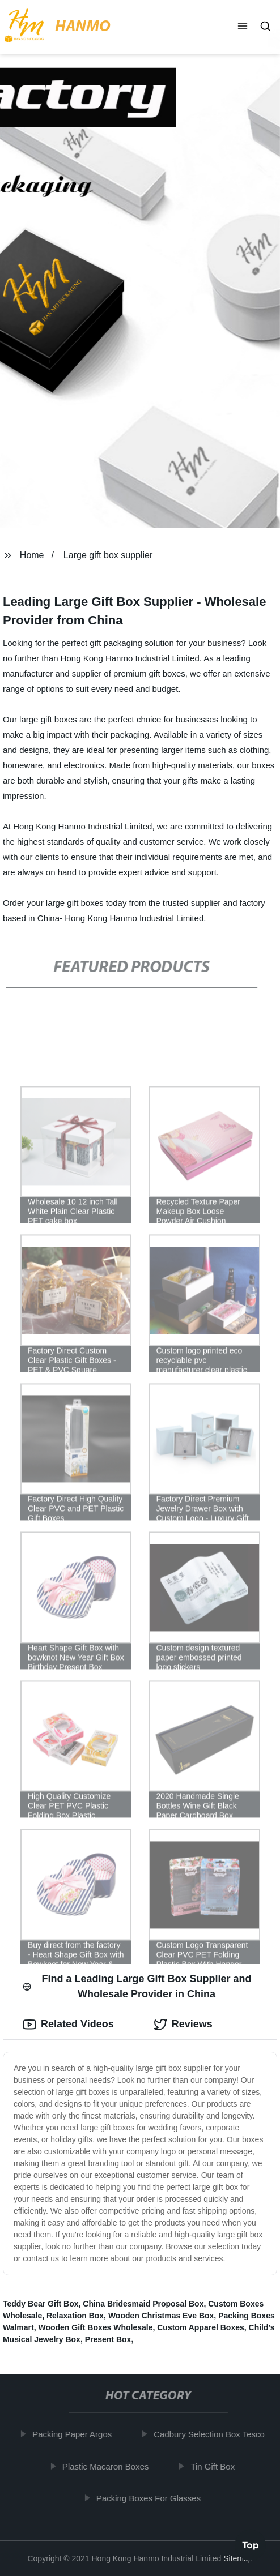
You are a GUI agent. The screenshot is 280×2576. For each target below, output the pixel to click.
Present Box (108, 2339)
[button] (242, 27)
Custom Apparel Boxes (200, 2327)
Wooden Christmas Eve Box (161, 2315)
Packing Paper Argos (74, 2434)
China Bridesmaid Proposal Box (143, 2303)
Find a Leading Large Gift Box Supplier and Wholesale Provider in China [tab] (137, 1986)
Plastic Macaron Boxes (108, 2466)
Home (32, 555)
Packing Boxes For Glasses (151, 2498)
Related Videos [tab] (68, 2024)
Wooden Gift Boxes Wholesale (95, 2327)
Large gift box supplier (107, 555)
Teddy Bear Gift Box (41, 2303)
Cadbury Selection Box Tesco (212, 2434)
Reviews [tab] (183, 2024)
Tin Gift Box (215, 2466)
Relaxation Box (75, 2315)
